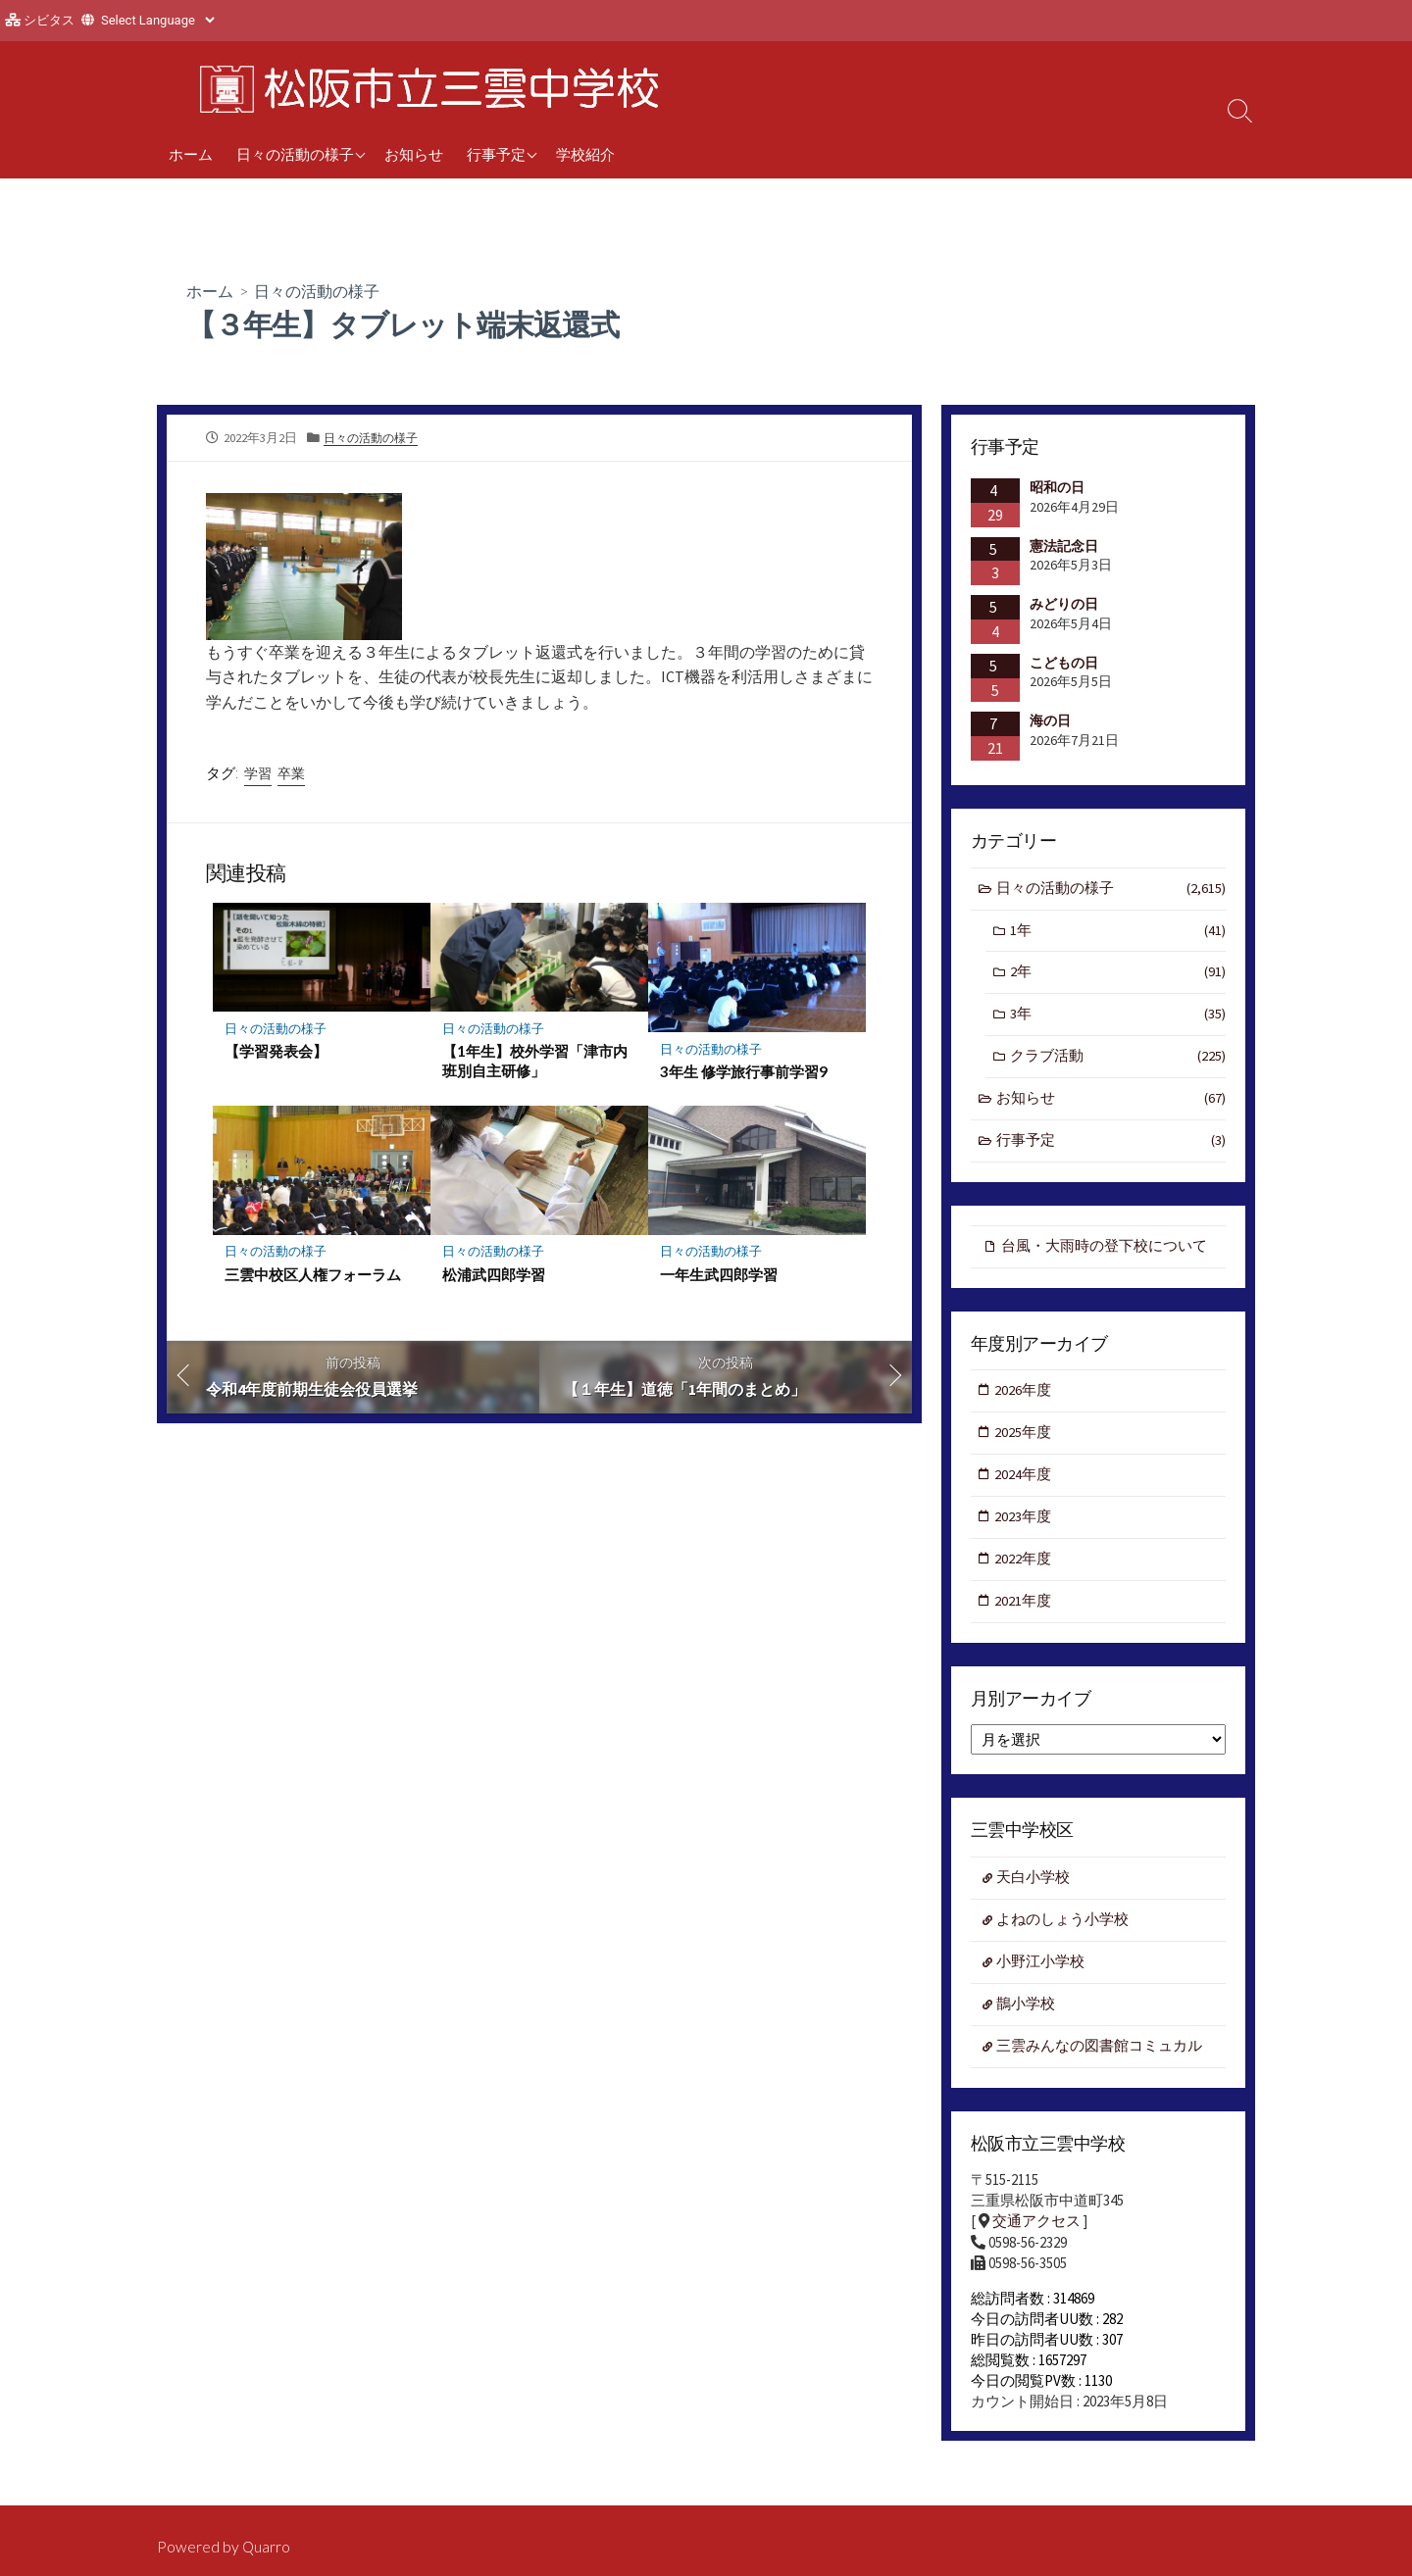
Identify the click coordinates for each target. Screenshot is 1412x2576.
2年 (1118, 975)
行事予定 (496, 154)
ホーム (191, 154)
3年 (1118, 1017)
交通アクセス (1036, 2233)
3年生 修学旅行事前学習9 (744, 1071)
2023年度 (1023, 1523)
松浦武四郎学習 (493, 1274)
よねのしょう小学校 (1063, 1929)
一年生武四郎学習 (719, 1274)
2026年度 (1023, 1396)
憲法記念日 (1064, 545)
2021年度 (1023, 1610)
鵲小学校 (1026, 2015)
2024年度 (1023, 1481)
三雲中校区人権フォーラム (313, 1274)
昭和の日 (1057, 487)
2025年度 (1023, 1438)
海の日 (1050, 720)
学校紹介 (585, 154)
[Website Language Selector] (157, 20)
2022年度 (1023, 1567)
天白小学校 (1034, 1887)
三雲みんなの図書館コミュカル (1100, 2058)
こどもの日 (1064, 662)
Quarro (266, 2546)
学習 (258, 773)
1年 (1118, 931)
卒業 (291, 773)
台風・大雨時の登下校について (1104, 1250)
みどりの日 (1064, 604)
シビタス (49, 20)
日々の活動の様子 (295, 154)
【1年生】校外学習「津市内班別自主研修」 (535, 1060)
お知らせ (413, 154)
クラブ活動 (1118, 1060)
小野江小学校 (1041, 1972)
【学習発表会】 (276, 1051)
